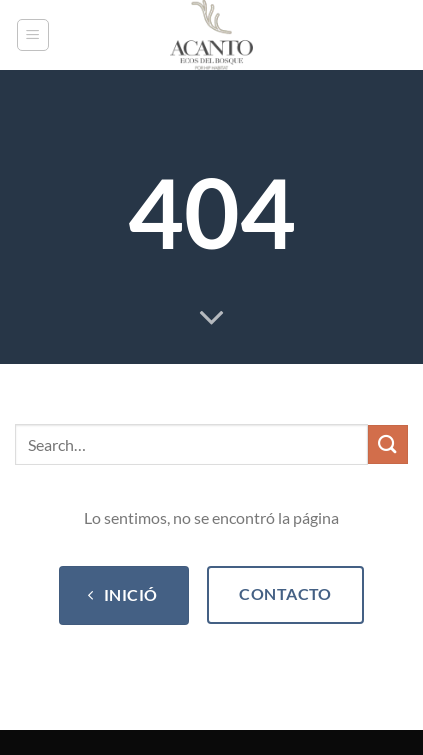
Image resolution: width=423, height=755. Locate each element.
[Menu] (33, 35)
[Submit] (388, 444)
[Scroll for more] (212, 319)
